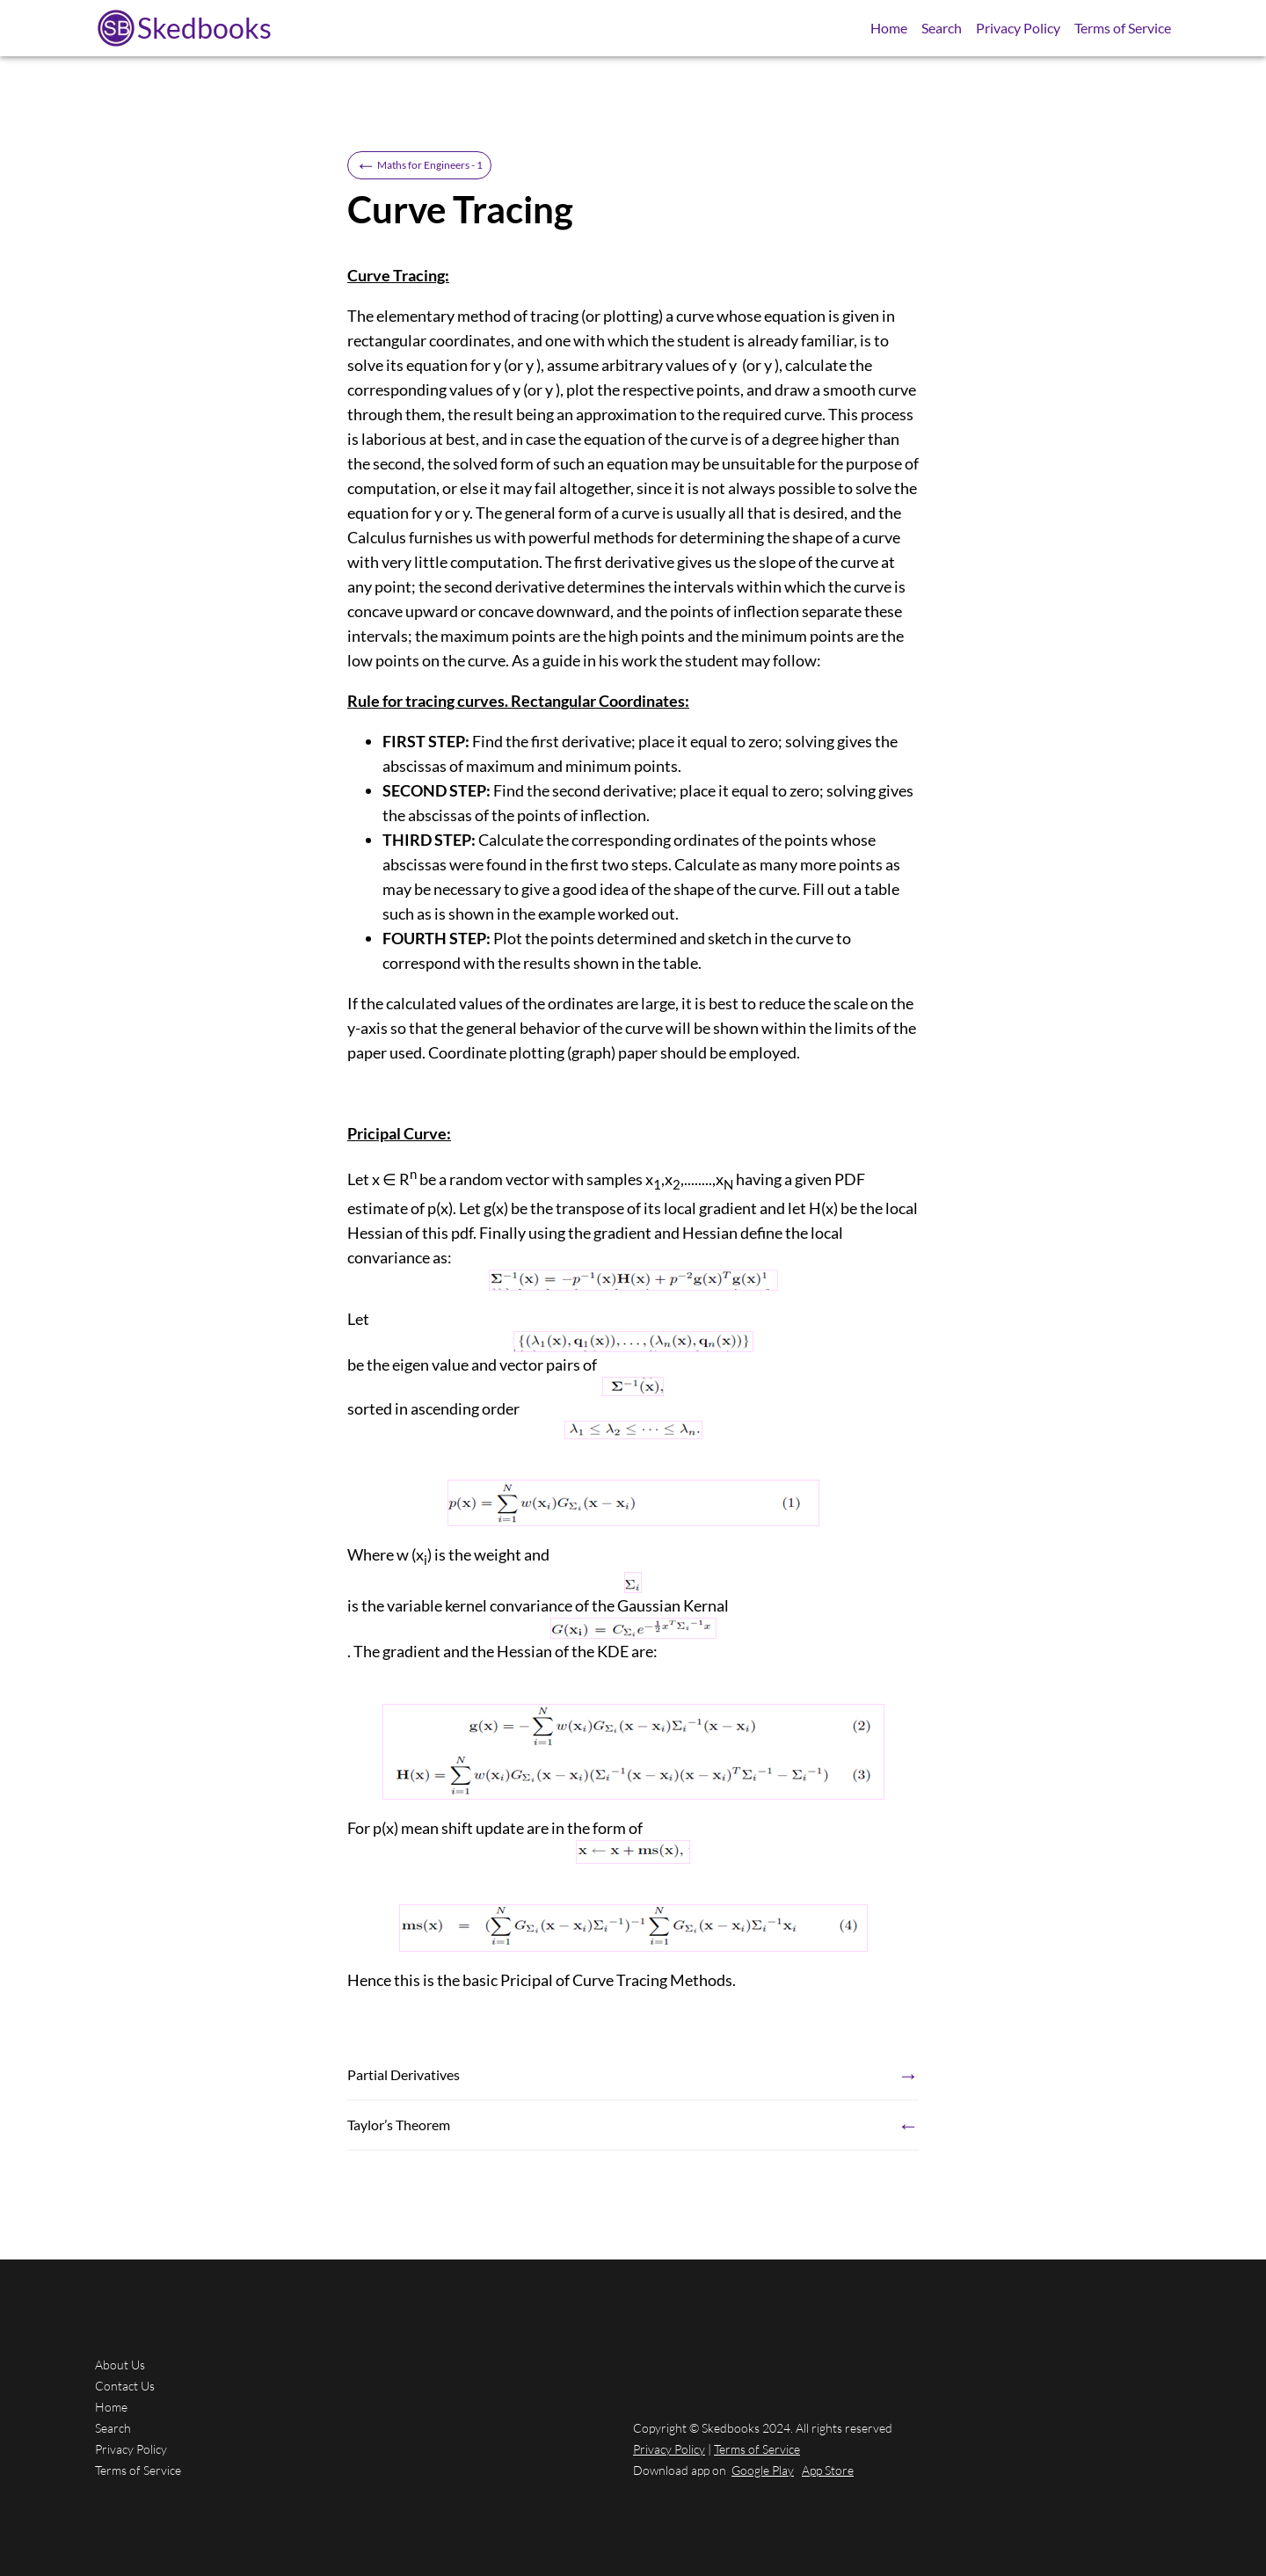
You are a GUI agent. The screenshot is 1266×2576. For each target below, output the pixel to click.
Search (941, 27)
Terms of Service (1122, 27)
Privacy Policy (1018, 27)
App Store (828, 2470)
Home (888, 27)
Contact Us (125, 2385)
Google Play (762, 2470)
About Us (120, 2364)
